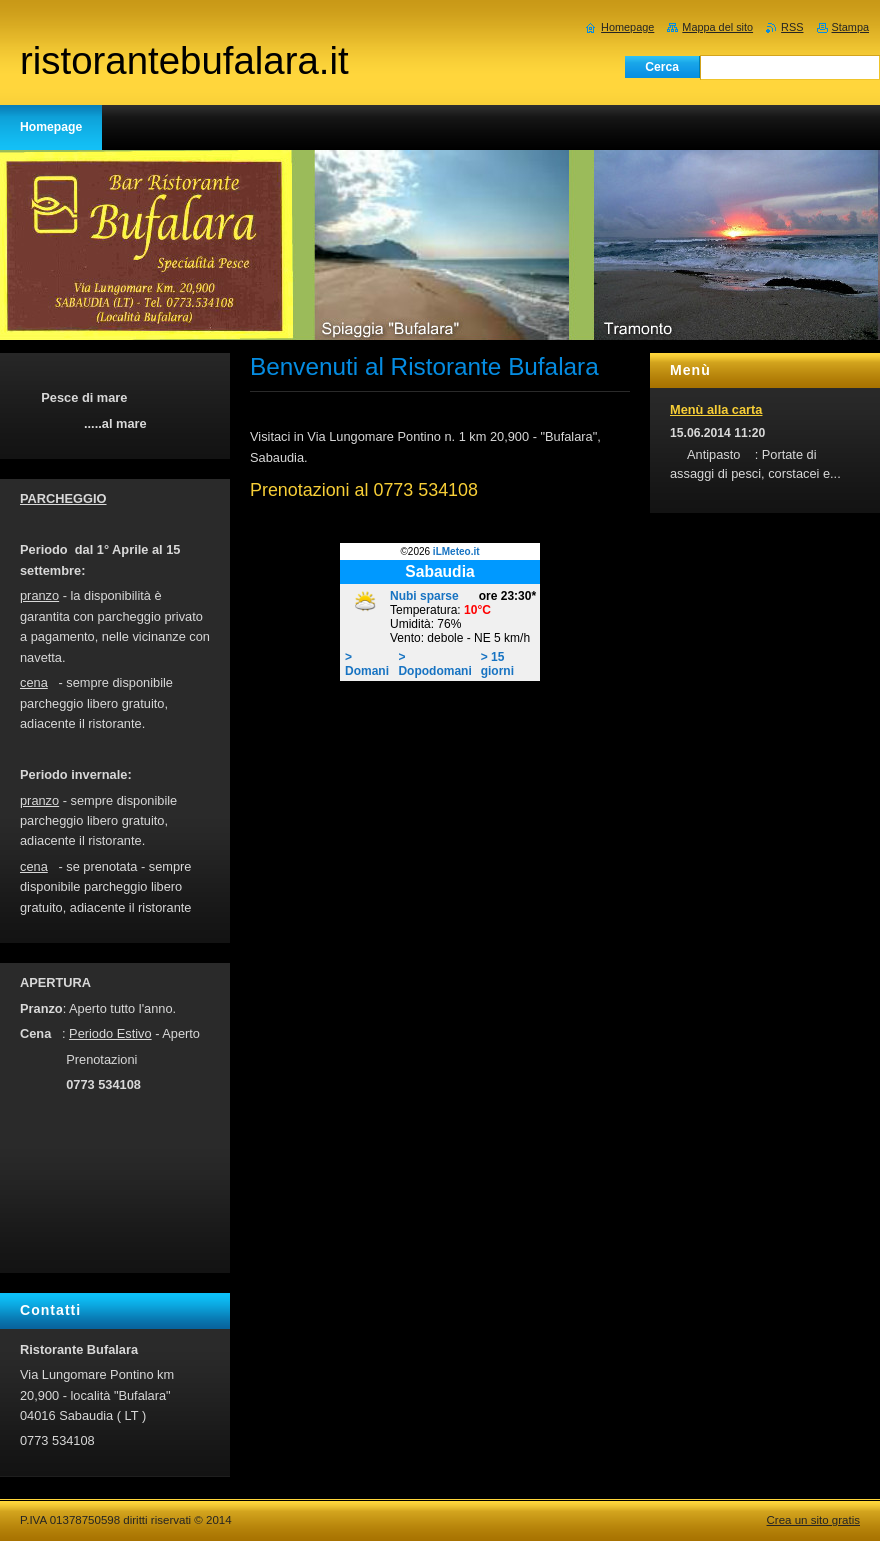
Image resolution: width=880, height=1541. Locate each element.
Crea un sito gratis (813, 1520)
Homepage (627, 27)
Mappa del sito (717, 27)
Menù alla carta (716, 409)
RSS (792, 27)
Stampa (850, 27)
